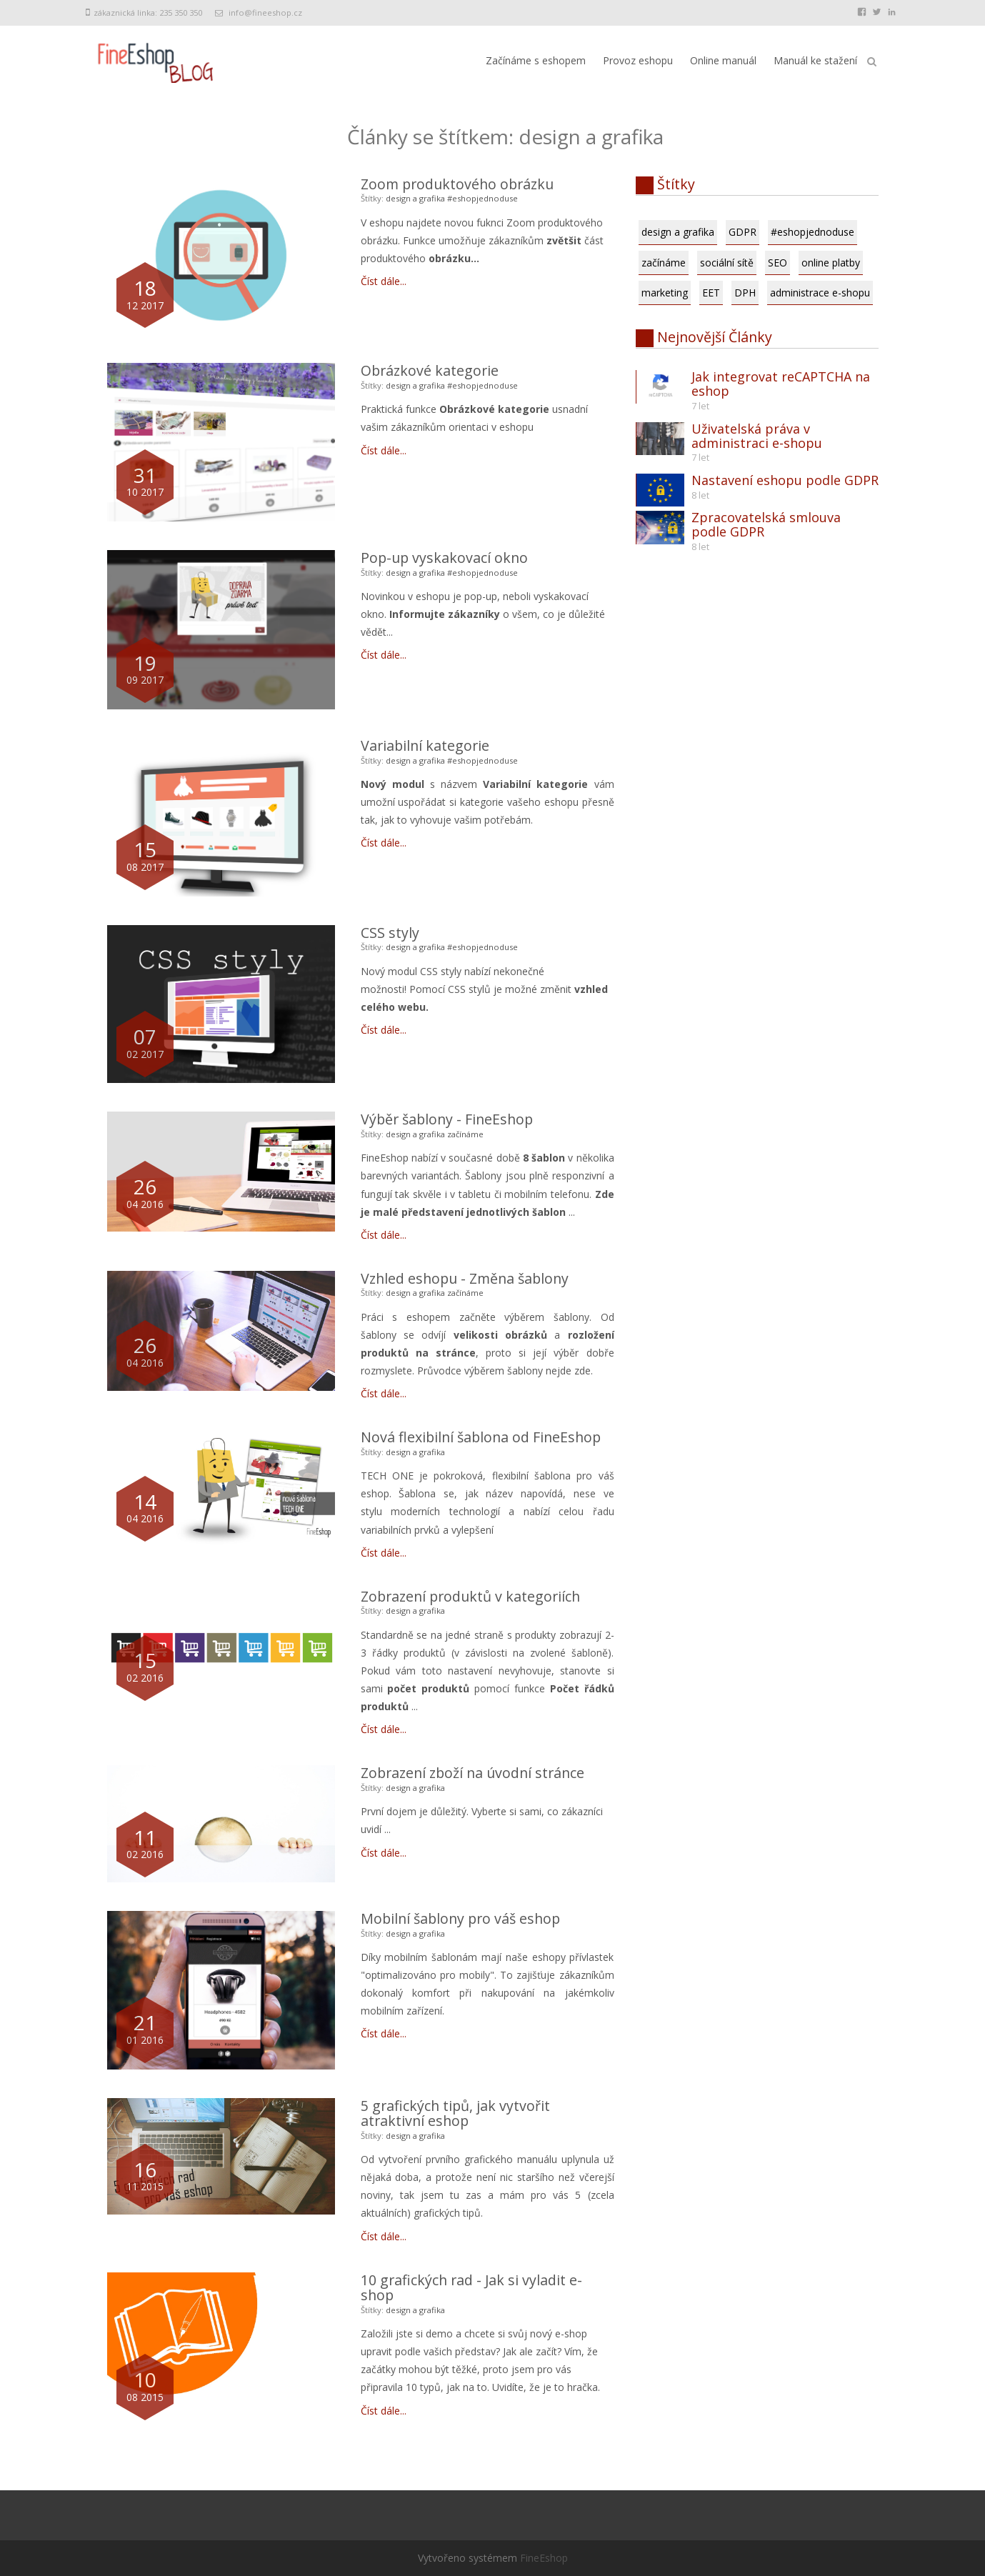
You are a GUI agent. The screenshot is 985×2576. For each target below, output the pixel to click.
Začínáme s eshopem (536, 60)
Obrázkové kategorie (430, 370)
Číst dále (380, 281)
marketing (664, 292)
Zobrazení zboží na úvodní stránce (472, 1772)
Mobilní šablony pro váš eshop (460, 1918)
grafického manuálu (510, 2159)
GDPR (742, 232)
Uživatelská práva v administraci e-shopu (756, 435)
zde (582, 1370)
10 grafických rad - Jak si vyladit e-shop (471, 2287)
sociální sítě (727, 262)
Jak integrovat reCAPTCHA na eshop (780, 383)
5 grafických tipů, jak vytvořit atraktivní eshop (455, 2113)
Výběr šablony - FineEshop (447, 1119)
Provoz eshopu (638, 60)
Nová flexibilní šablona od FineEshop (481, 1437)
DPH (745, 292)
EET (711, 292)
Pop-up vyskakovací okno (444, 557)
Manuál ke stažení (815, 60)
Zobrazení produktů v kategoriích (470, 1596)
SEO (777, 262)
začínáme (465, 1134)
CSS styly (390, 932)
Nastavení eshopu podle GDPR (785, 480)
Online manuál (723, 60)
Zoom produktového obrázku (457, 184)
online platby (830, 262)
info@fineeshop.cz (265, 12)
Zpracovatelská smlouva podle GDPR (766, 524)
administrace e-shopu (820, 292)
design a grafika (415, 198)
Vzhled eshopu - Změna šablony (465, 1278)
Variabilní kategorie (425, 745)
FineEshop (385, 1157)
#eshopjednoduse (482, 198)
